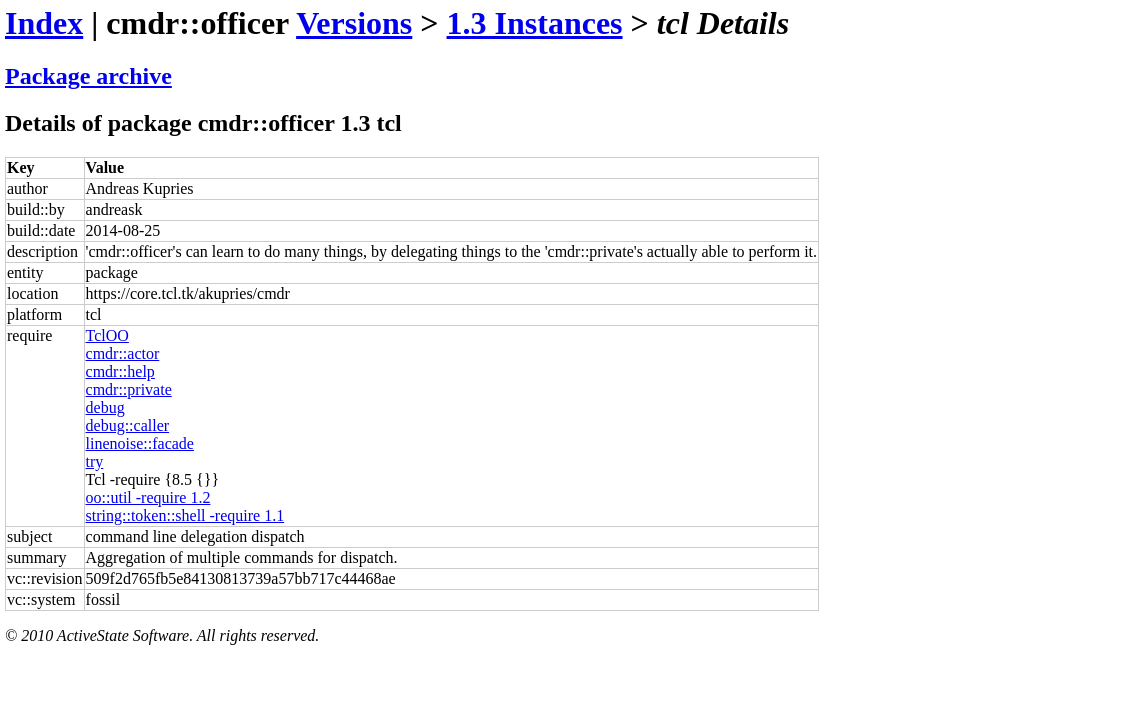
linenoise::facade (140, 443)
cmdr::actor (123, 353)
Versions (354, 23)
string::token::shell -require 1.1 (185, 515)
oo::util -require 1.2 (148, 497)
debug (105, 407)
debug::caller (128, 425)
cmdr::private (129, 389)
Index (44, 23)
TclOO (107, 335)
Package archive (88, 76)
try (95, 461)
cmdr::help (120, 371)
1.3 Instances (535, 23)
